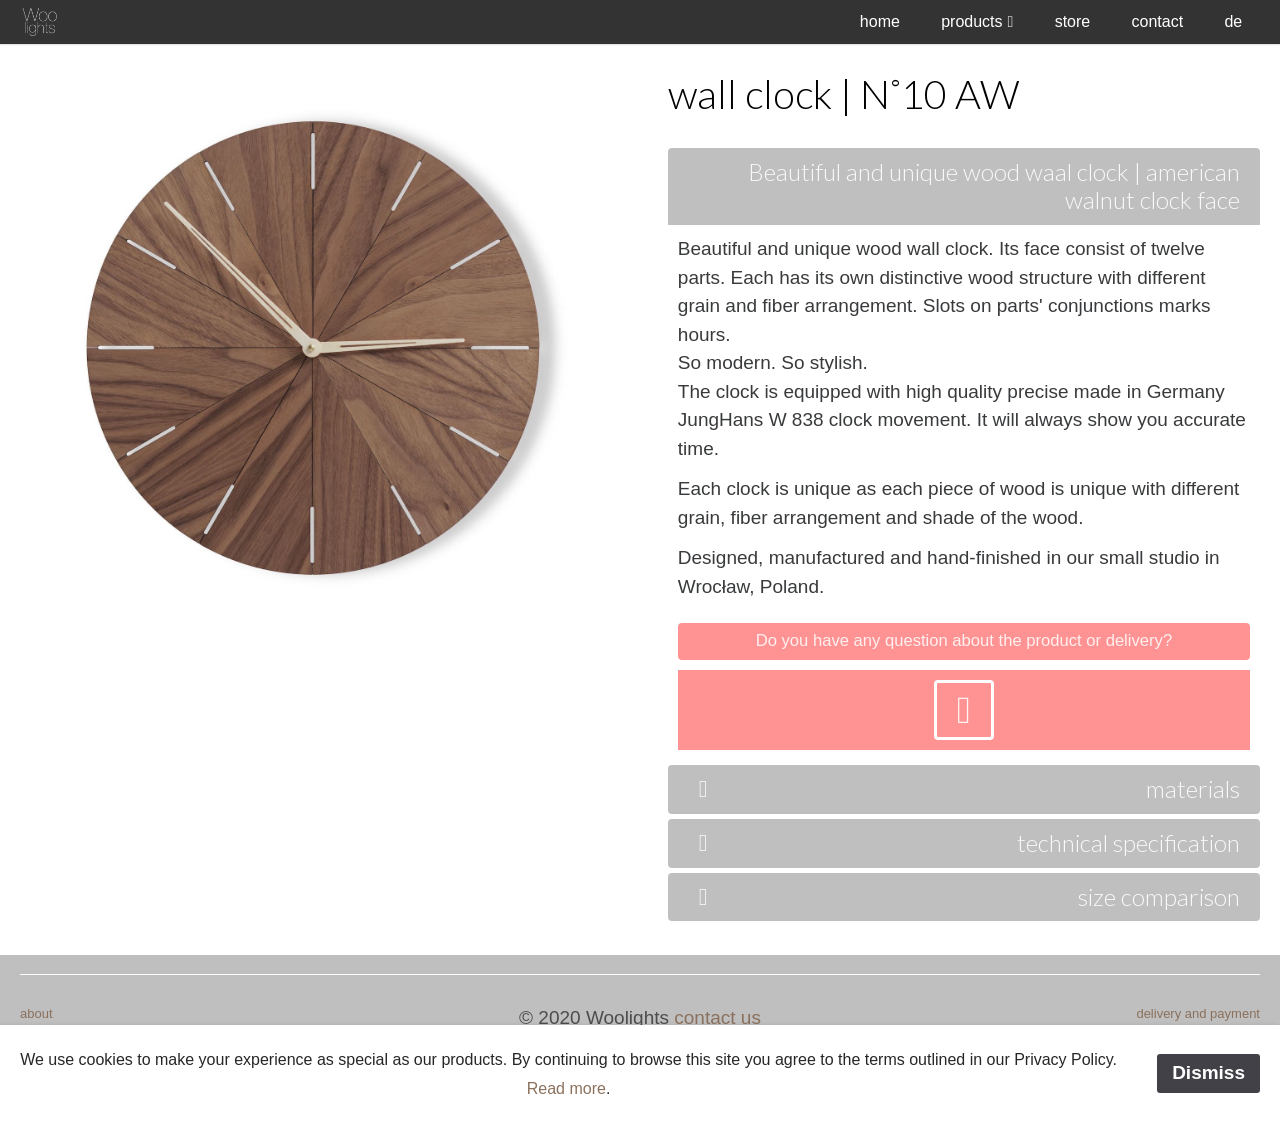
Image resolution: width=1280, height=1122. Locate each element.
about (36, 1013)
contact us (717, 1017)
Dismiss (1208, 1072)
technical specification (964, 842)
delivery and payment (1198, 1013)
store (1073, 21)
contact (1158, 21)
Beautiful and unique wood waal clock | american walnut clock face (994, 186)
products (971, 21)
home (880, 21)
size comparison (964, 896)
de (1233, 21)
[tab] (964, 454)
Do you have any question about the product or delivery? (964, 640)
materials (964, 788)
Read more (566, 1088)
